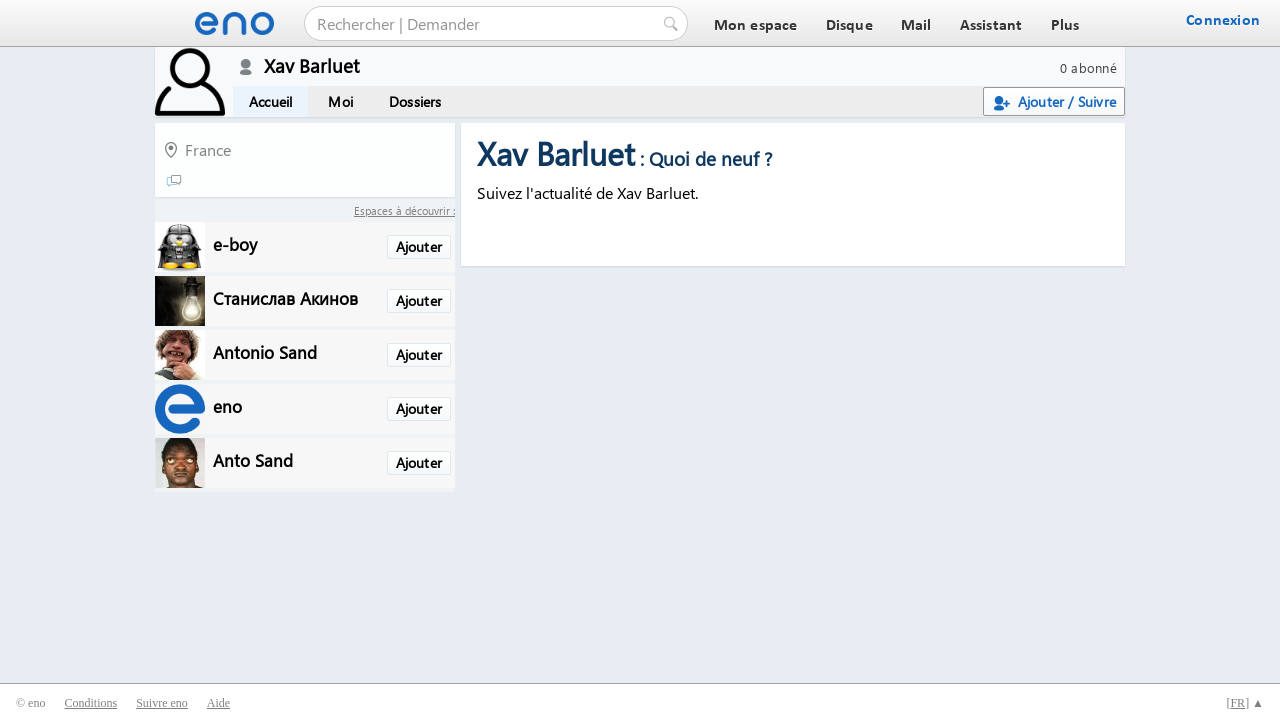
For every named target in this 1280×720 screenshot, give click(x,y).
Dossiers (415, 101)
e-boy (235, 243)
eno (227, 405)
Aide (218, 703)
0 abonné (1088, 67)
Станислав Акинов (285, 297)
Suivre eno (162, 703)
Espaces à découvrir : (404, 210)
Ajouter (419, 246)
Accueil (270, 101)
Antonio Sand (265, 351)
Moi (340, 101)
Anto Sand (253, 459)
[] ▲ (1245, 703)
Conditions (90, 703)
